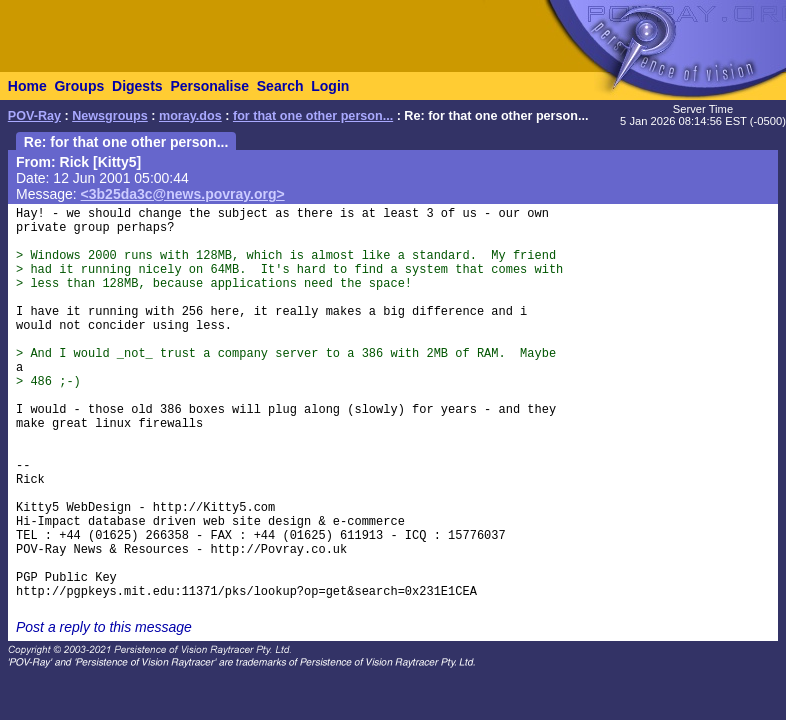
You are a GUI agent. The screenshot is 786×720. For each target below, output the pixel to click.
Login (330, 86)
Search (280, 86)
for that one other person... (313, 116)
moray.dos (190, 116)
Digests (137, 86)
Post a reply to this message (104, 627)
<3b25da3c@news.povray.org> (183, 194)
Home (27, 86)
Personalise (209, 86)
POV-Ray (34, 116)
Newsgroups (110, 116)
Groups (79, 86)
